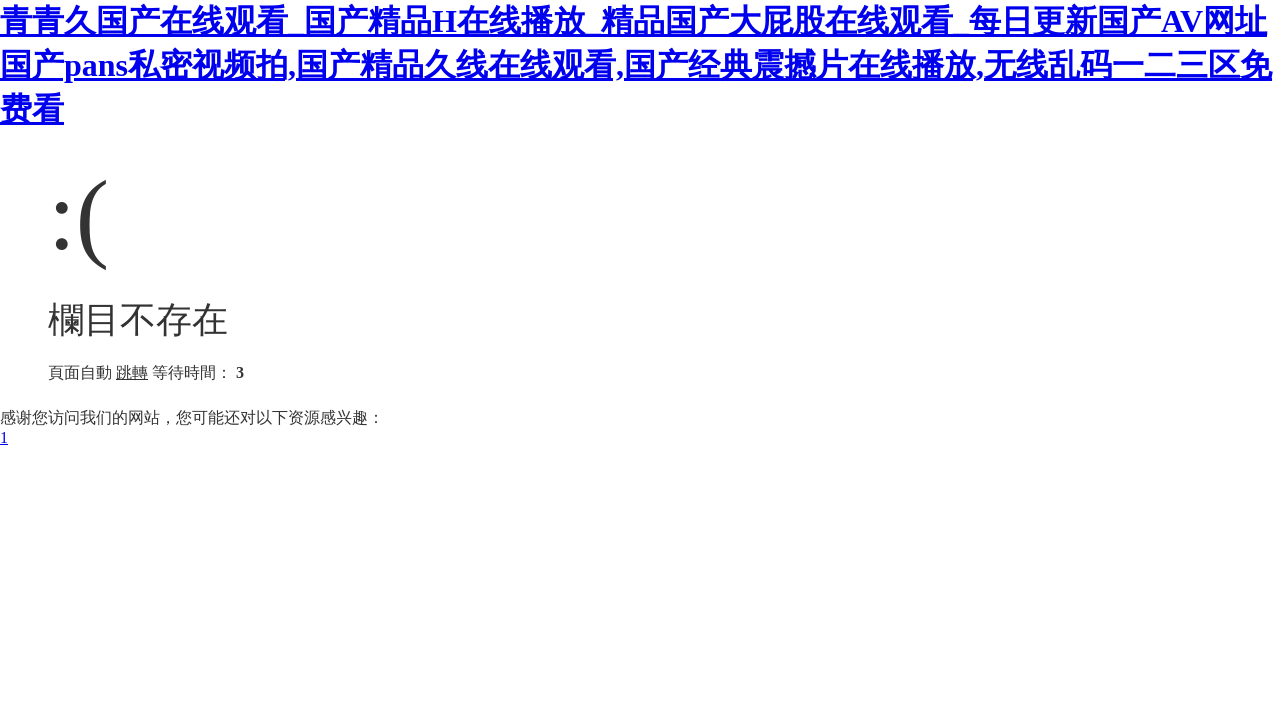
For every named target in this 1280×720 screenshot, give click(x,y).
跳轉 (132, 372)
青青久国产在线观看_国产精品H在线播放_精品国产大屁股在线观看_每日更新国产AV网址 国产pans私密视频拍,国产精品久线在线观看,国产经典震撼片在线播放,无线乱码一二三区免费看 (636, 65)
